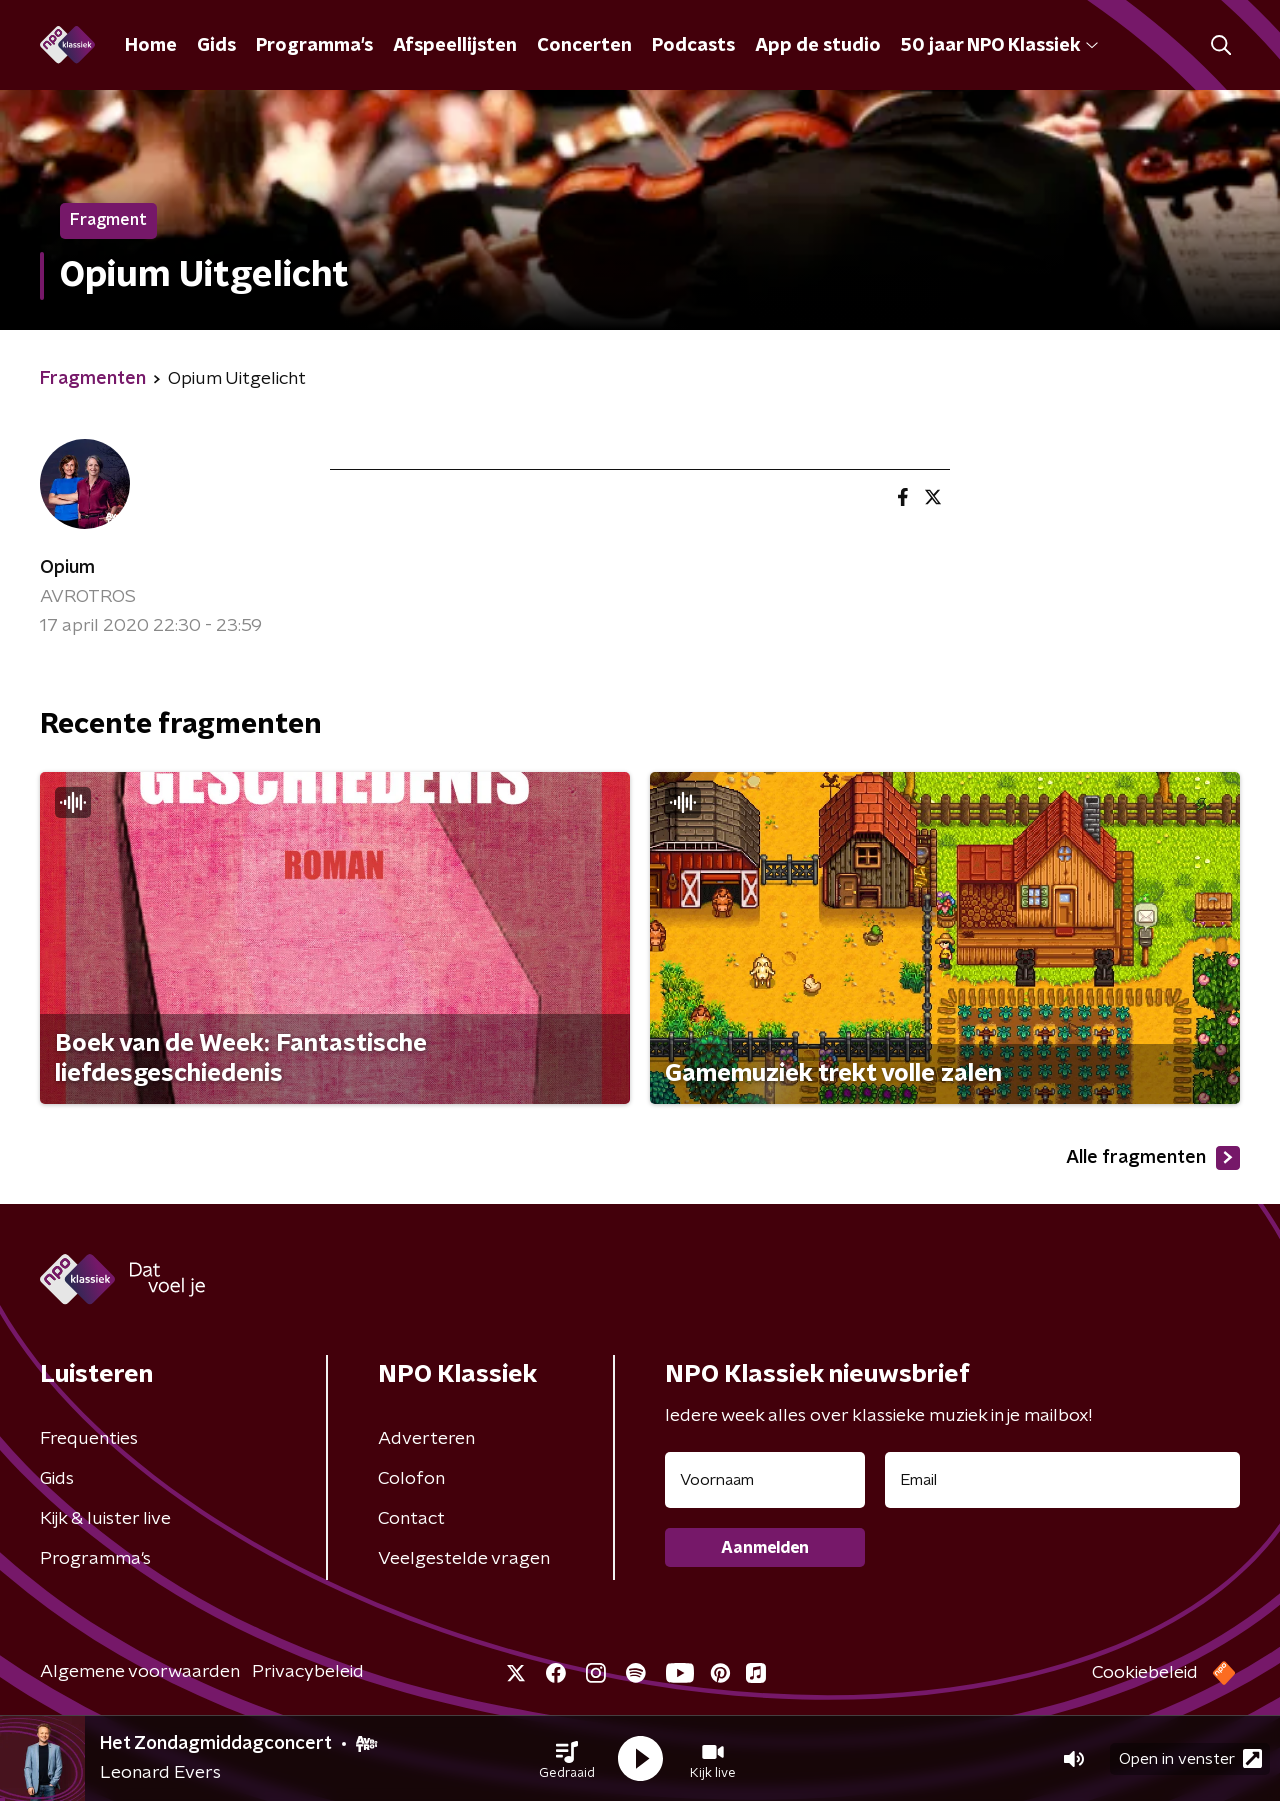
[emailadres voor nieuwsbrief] (1062, 1480)
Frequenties (89, 1439)
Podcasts (693, 46)
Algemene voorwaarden (140, 1672)
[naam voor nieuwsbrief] (765, 1480)
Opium (67, 568)
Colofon (411, 1479)
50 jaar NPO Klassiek (999, 46)
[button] (567, 1759)
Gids (216, 46)
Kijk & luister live (105, 1519)
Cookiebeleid (1145, 1673)
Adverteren (426, 1439)
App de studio (818, 46)
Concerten (584, 46)
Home (151, 46)
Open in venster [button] (1190, 1758)
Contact (411, 1519)
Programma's (314, 46)
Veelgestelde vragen (464, 1559)
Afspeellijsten (455, 46)
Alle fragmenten (1153, 1158)
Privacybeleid (308, 1672)
